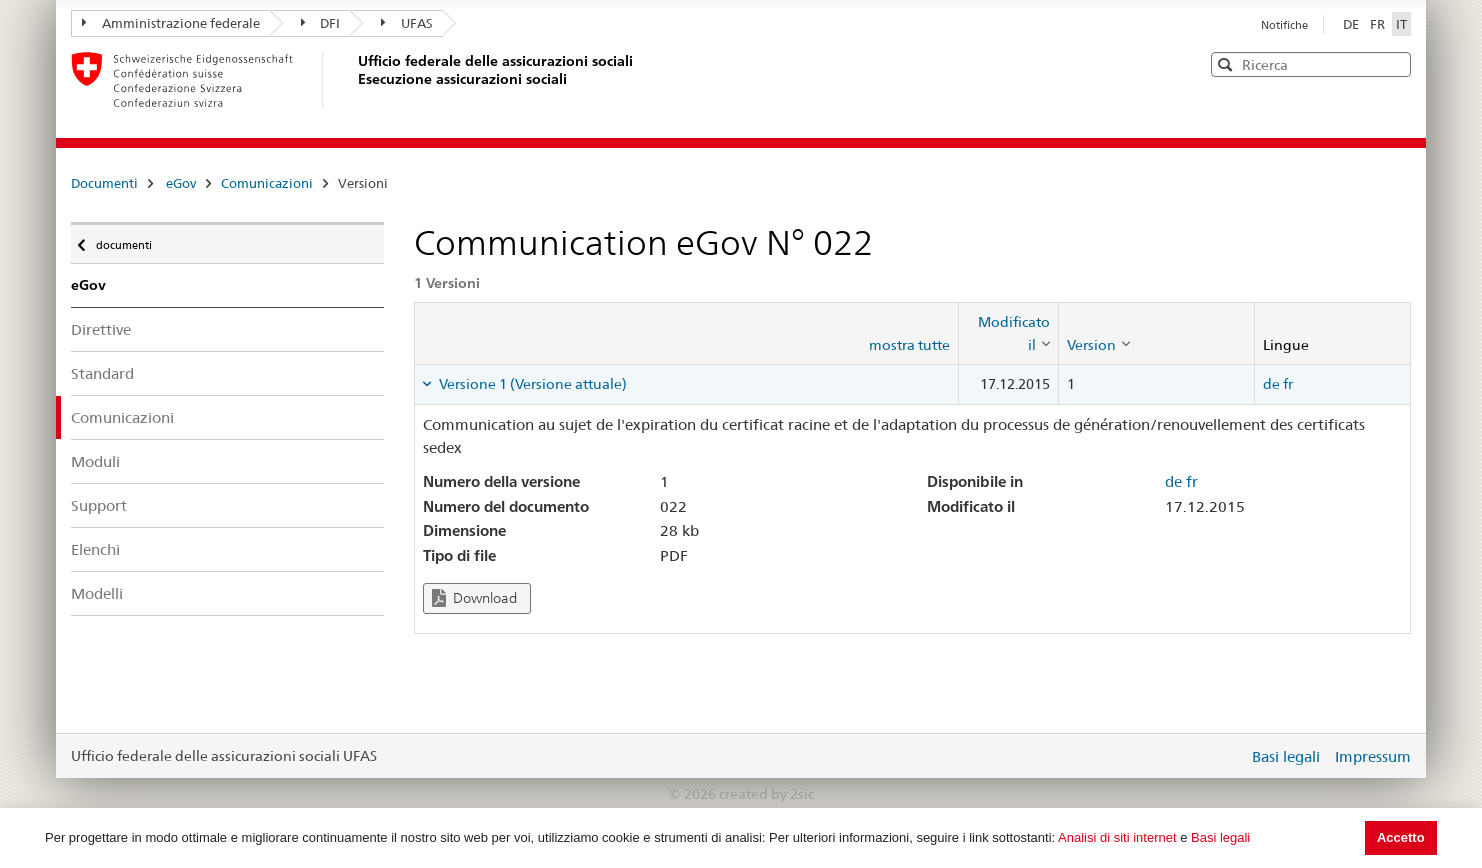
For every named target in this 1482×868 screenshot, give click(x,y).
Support (99, 505)
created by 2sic (766, 794)
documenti (122, 240)
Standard (102, 373)
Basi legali (1220, 837)
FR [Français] (1379, 24)
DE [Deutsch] (1352, 24)
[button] (1394, 63)
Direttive (101, 329)
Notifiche (1284, 25)
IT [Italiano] (1401, 24)
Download (474, 598)
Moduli (95, 461)
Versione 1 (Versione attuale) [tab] (531, 384)
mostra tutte (909, 345)
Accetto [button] (1401, 837)
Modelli (97, 593)
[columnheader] (1008, 333)
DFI (321, 23)
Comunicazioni (267, 183)
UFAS (407, 23)
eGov (181, 183)
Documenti (104, 183)
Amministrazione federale (171, 23)
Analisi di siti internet (1117, 837)
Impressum (1373, 756)
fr (1288, 384)
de (1271, 384)
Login (1229, 756)
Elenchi (95, 549)
